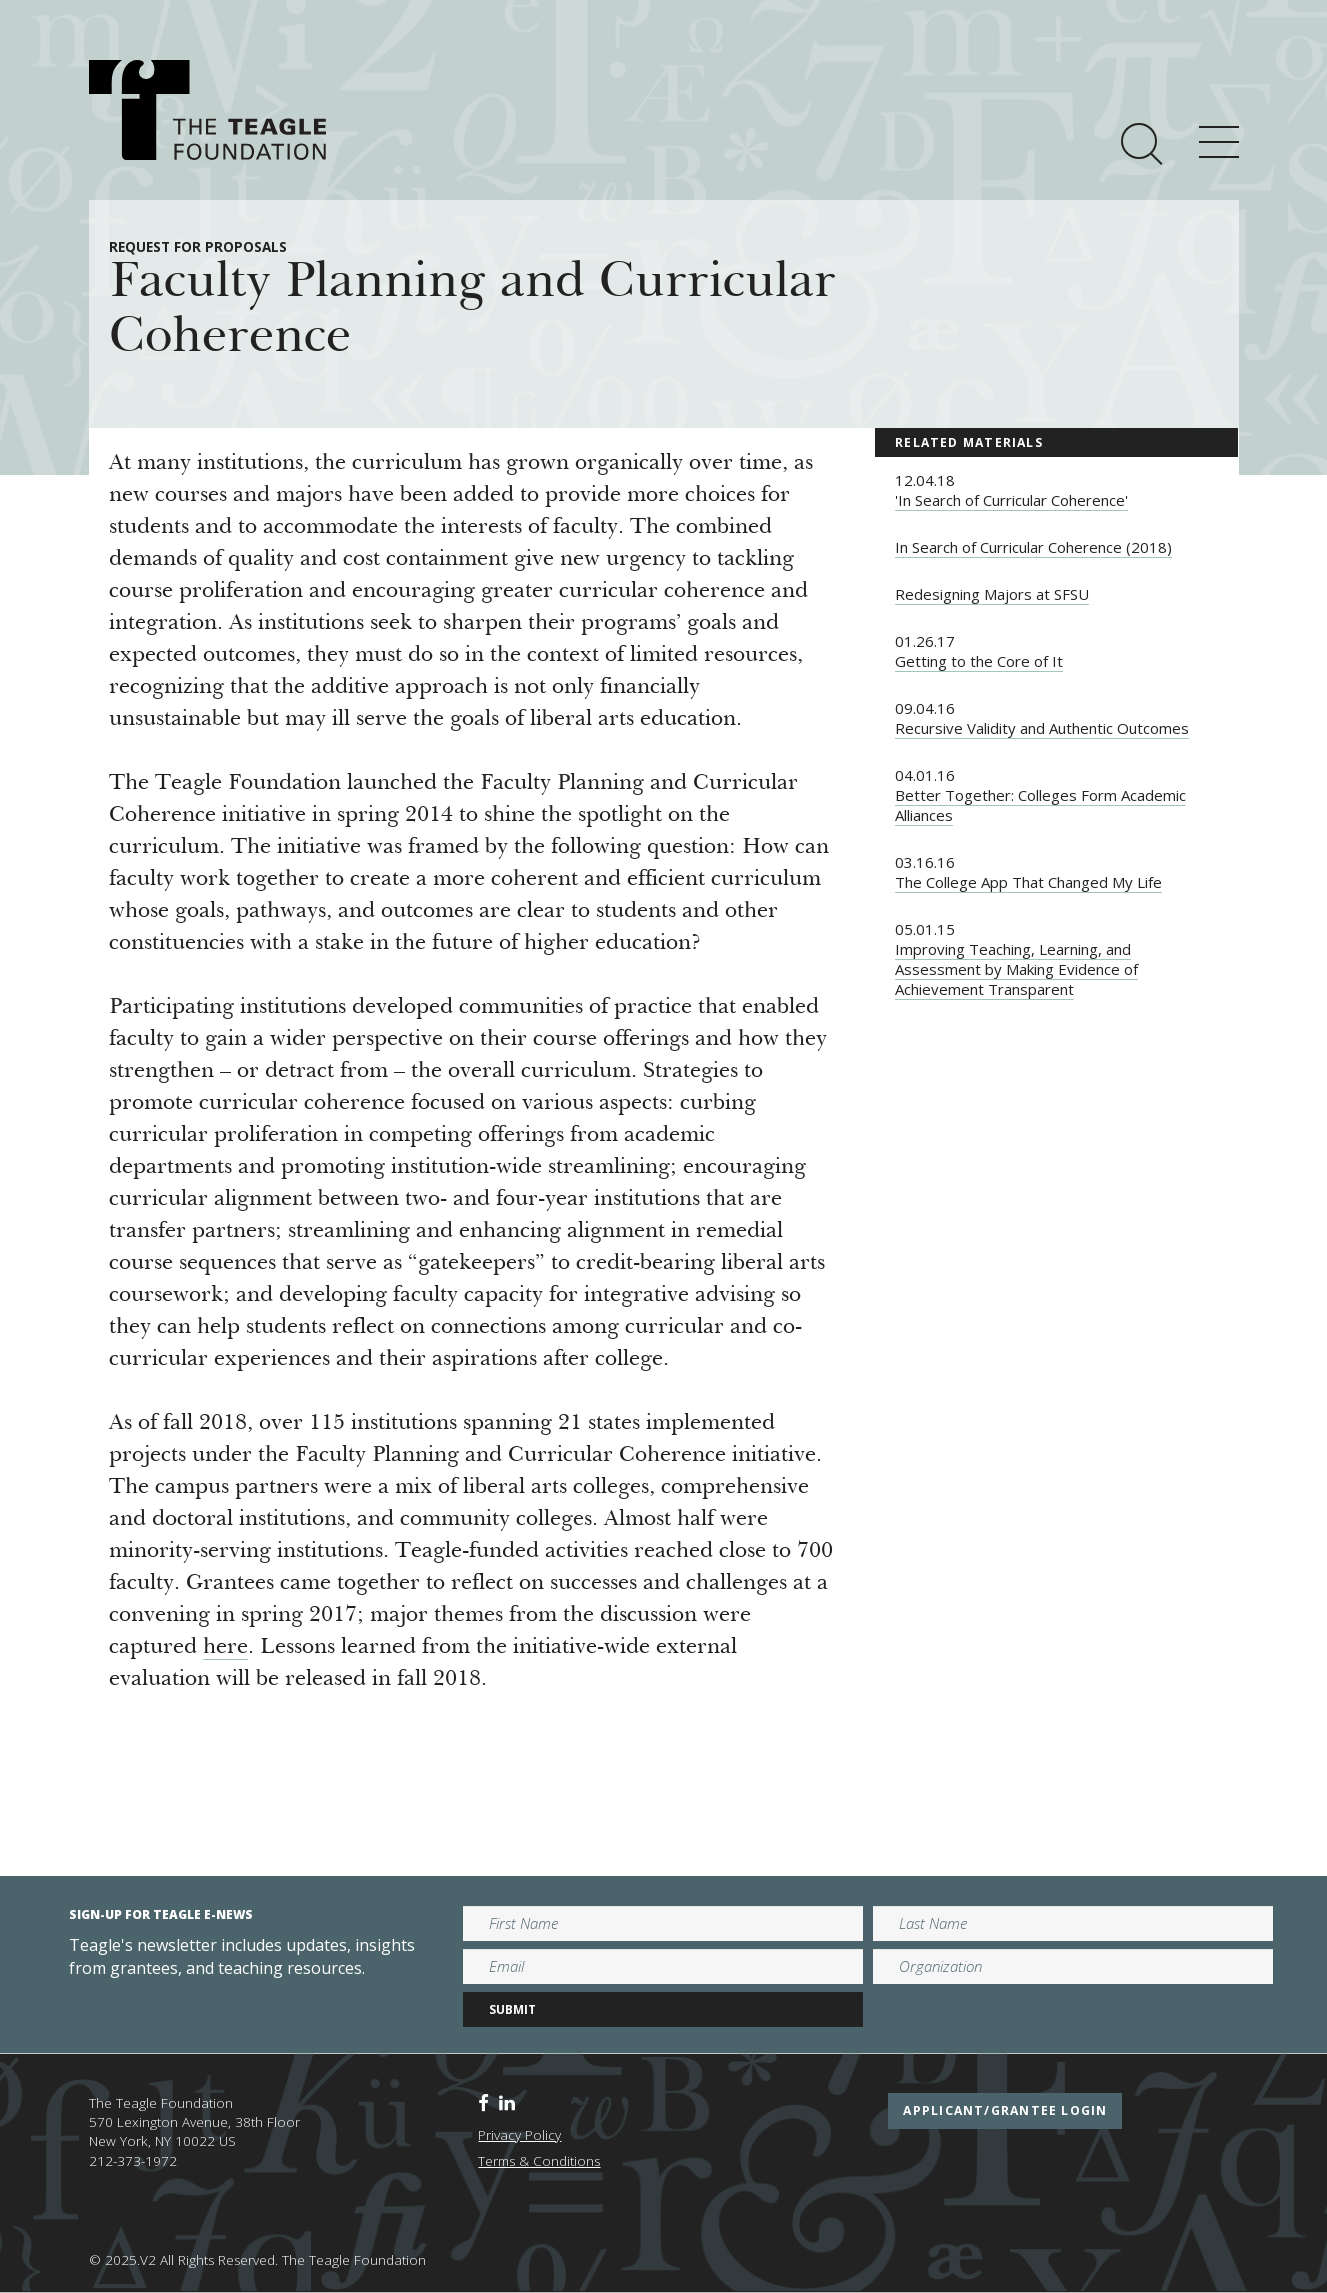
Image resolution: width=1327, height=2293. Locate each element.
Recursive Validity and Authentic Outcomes (1042, 728)
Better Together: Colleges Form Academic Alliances (1040, 805)
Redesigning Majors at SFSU (992, 594)
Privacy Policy (519, 2135)
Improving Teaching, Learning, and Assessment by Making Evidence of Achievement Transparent (1016, 969)
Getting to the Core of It (979, 661)
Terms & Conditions (539, 2161)
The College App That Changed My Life (1028, 882)
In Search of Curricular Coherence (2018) (1033, 547)
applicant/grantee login (1005, 2110)
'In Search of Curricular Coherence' (1011, 500)
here (225, 1648)
